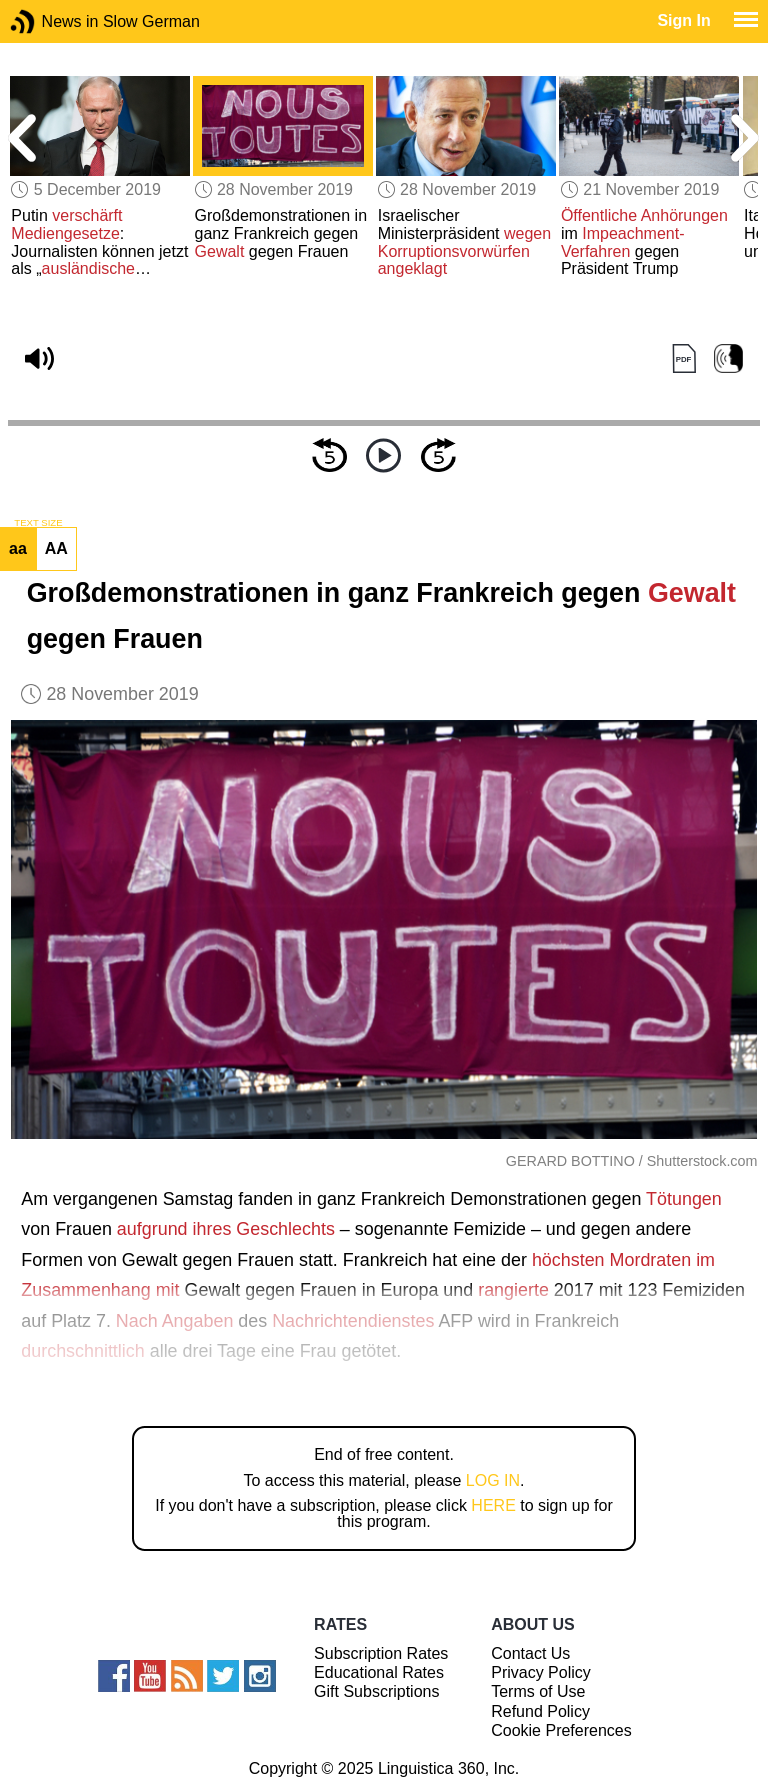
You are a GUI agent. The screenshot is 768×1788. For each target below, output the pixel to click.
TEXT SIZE (38, 523)
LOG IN (493, 1480)
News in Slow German (52, 21)
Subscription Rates (381, 1653)
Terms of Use (538, 1691)
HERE (493, 1505)
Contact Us (530, 1653)
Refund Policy (540, 1711)
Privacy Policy (541, 1672)
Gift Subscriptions (376, 1691)
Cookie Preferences (561, 1730)
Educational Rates (379, 1672)
